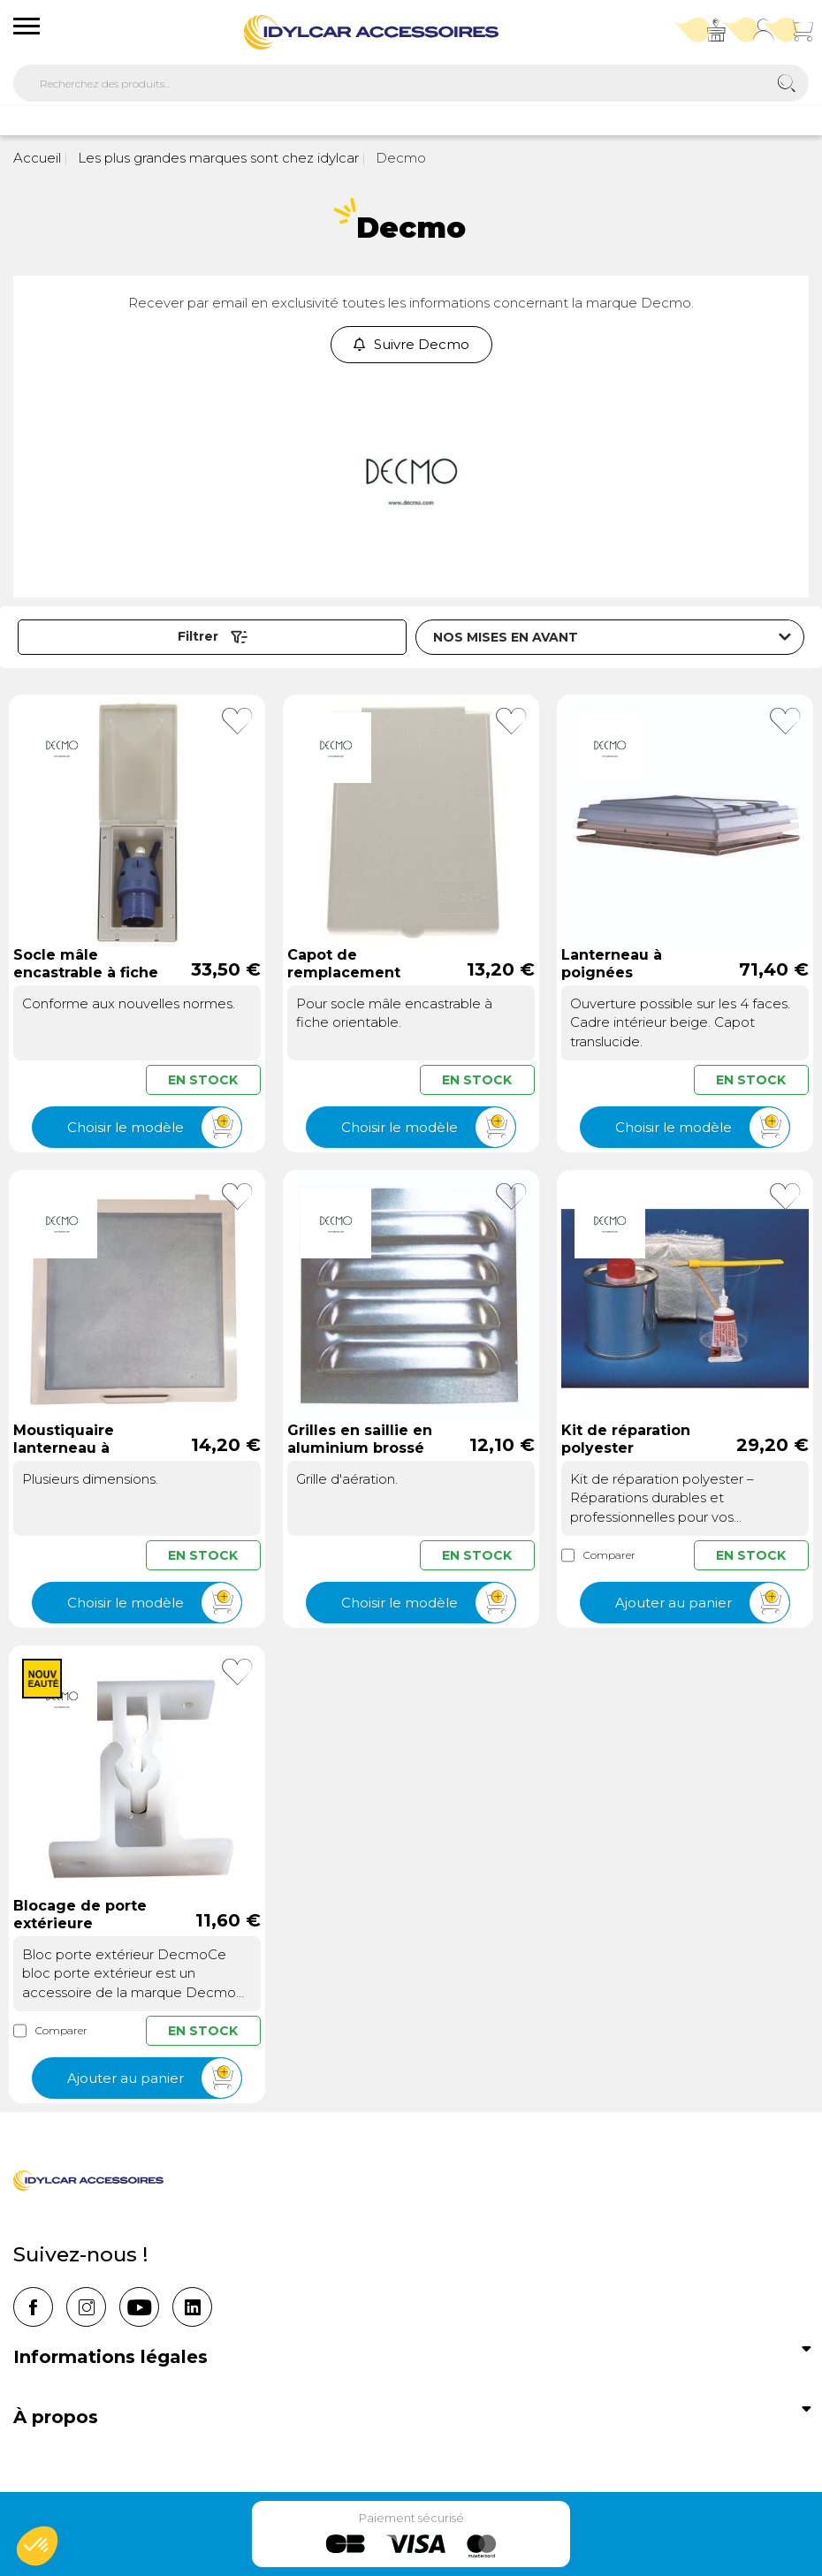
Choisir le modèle (154, 1127)
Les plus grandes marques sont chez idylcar (216, 157)
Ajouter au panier (702, 1602)
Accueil (37, 157)
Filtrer (212, 636)
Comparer (598, 1555)
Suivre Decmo (411, 344)
